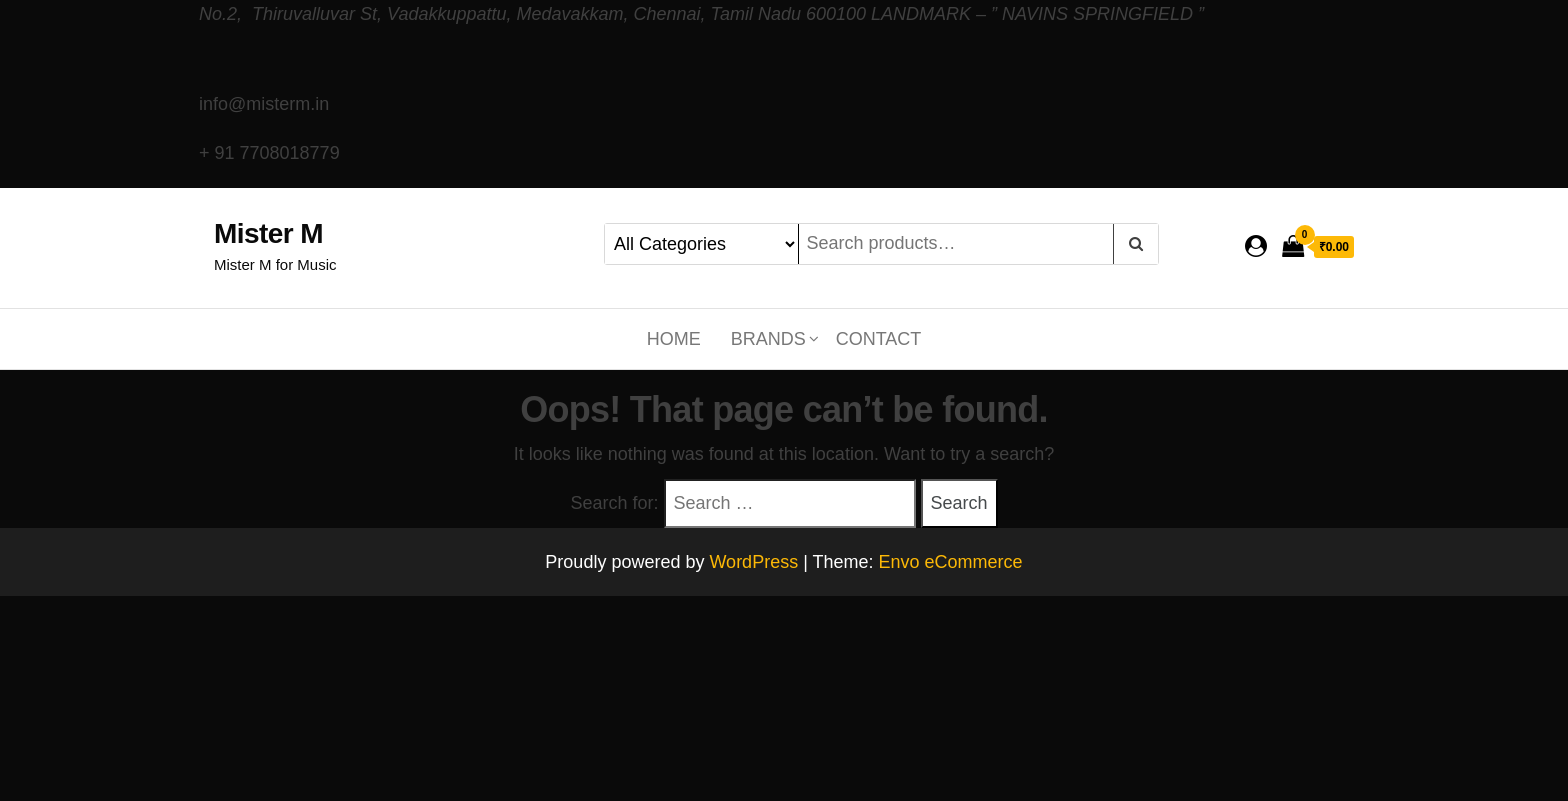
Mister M (268, 233)
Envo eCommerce (951, 562)
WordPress (753, 562)
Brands (768, 339)
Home (674, 339)
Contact (879, 339)
